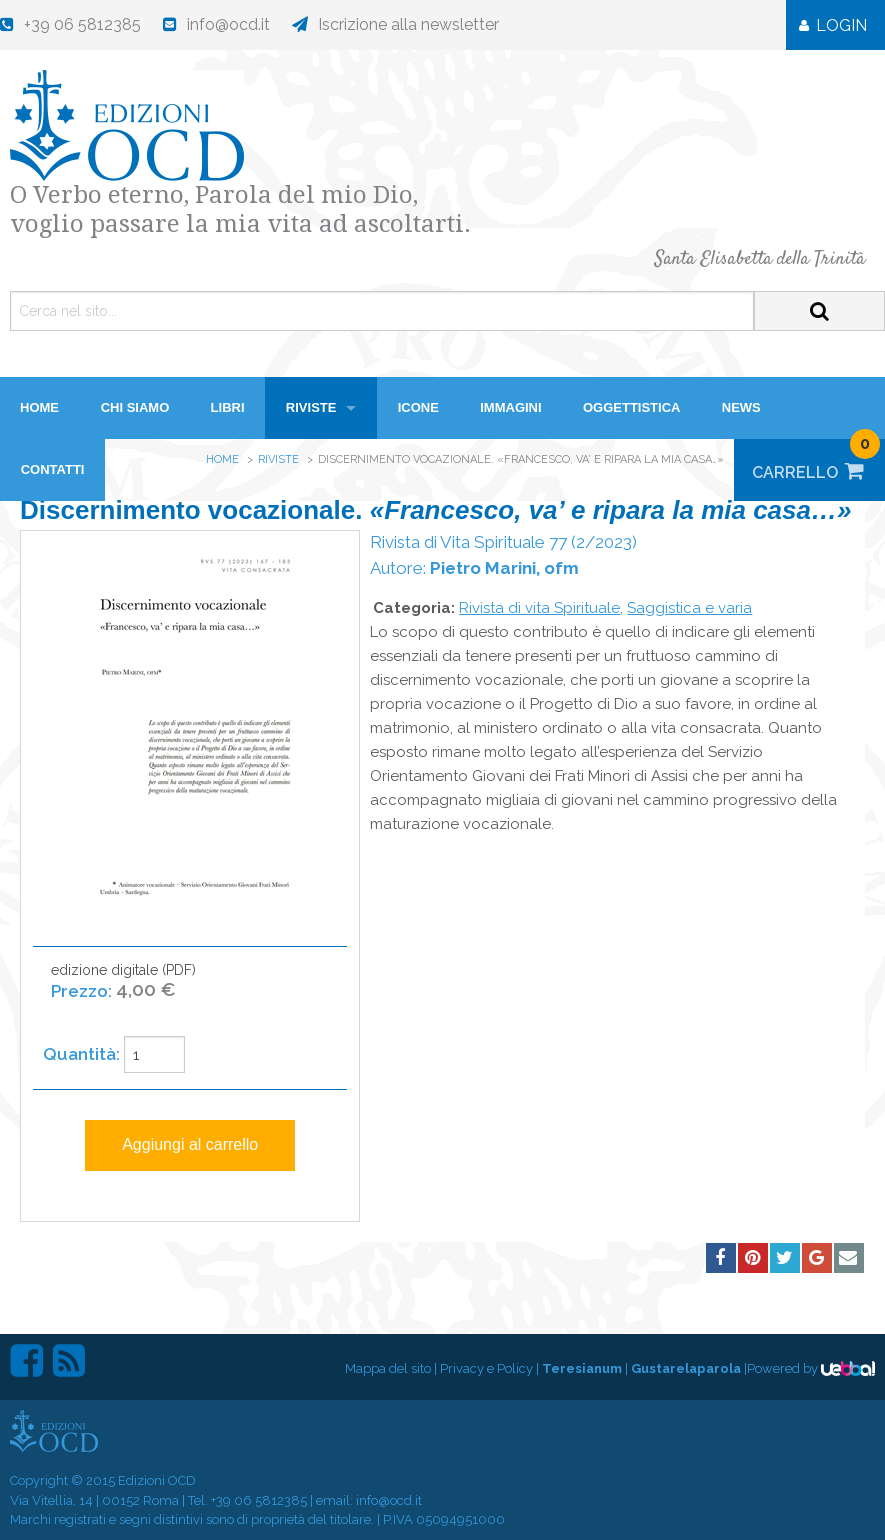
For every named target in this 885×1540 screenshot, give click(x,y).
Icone (418, 407)
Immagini (510, 407)
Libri (228, 407)
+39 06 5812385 (259, 1500)
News (741, 407)
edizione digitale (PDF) (123, 991)
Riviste (311, 407)
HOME (39, 407)
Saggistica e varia (689, 608)
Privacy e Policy (486, 1368)
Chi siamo (135, 407)
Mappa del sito (388, 1368)
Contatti (53, 469)
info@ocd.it (389, 1500)
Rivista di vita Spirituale (539, 608)
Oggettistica (632, 407)
